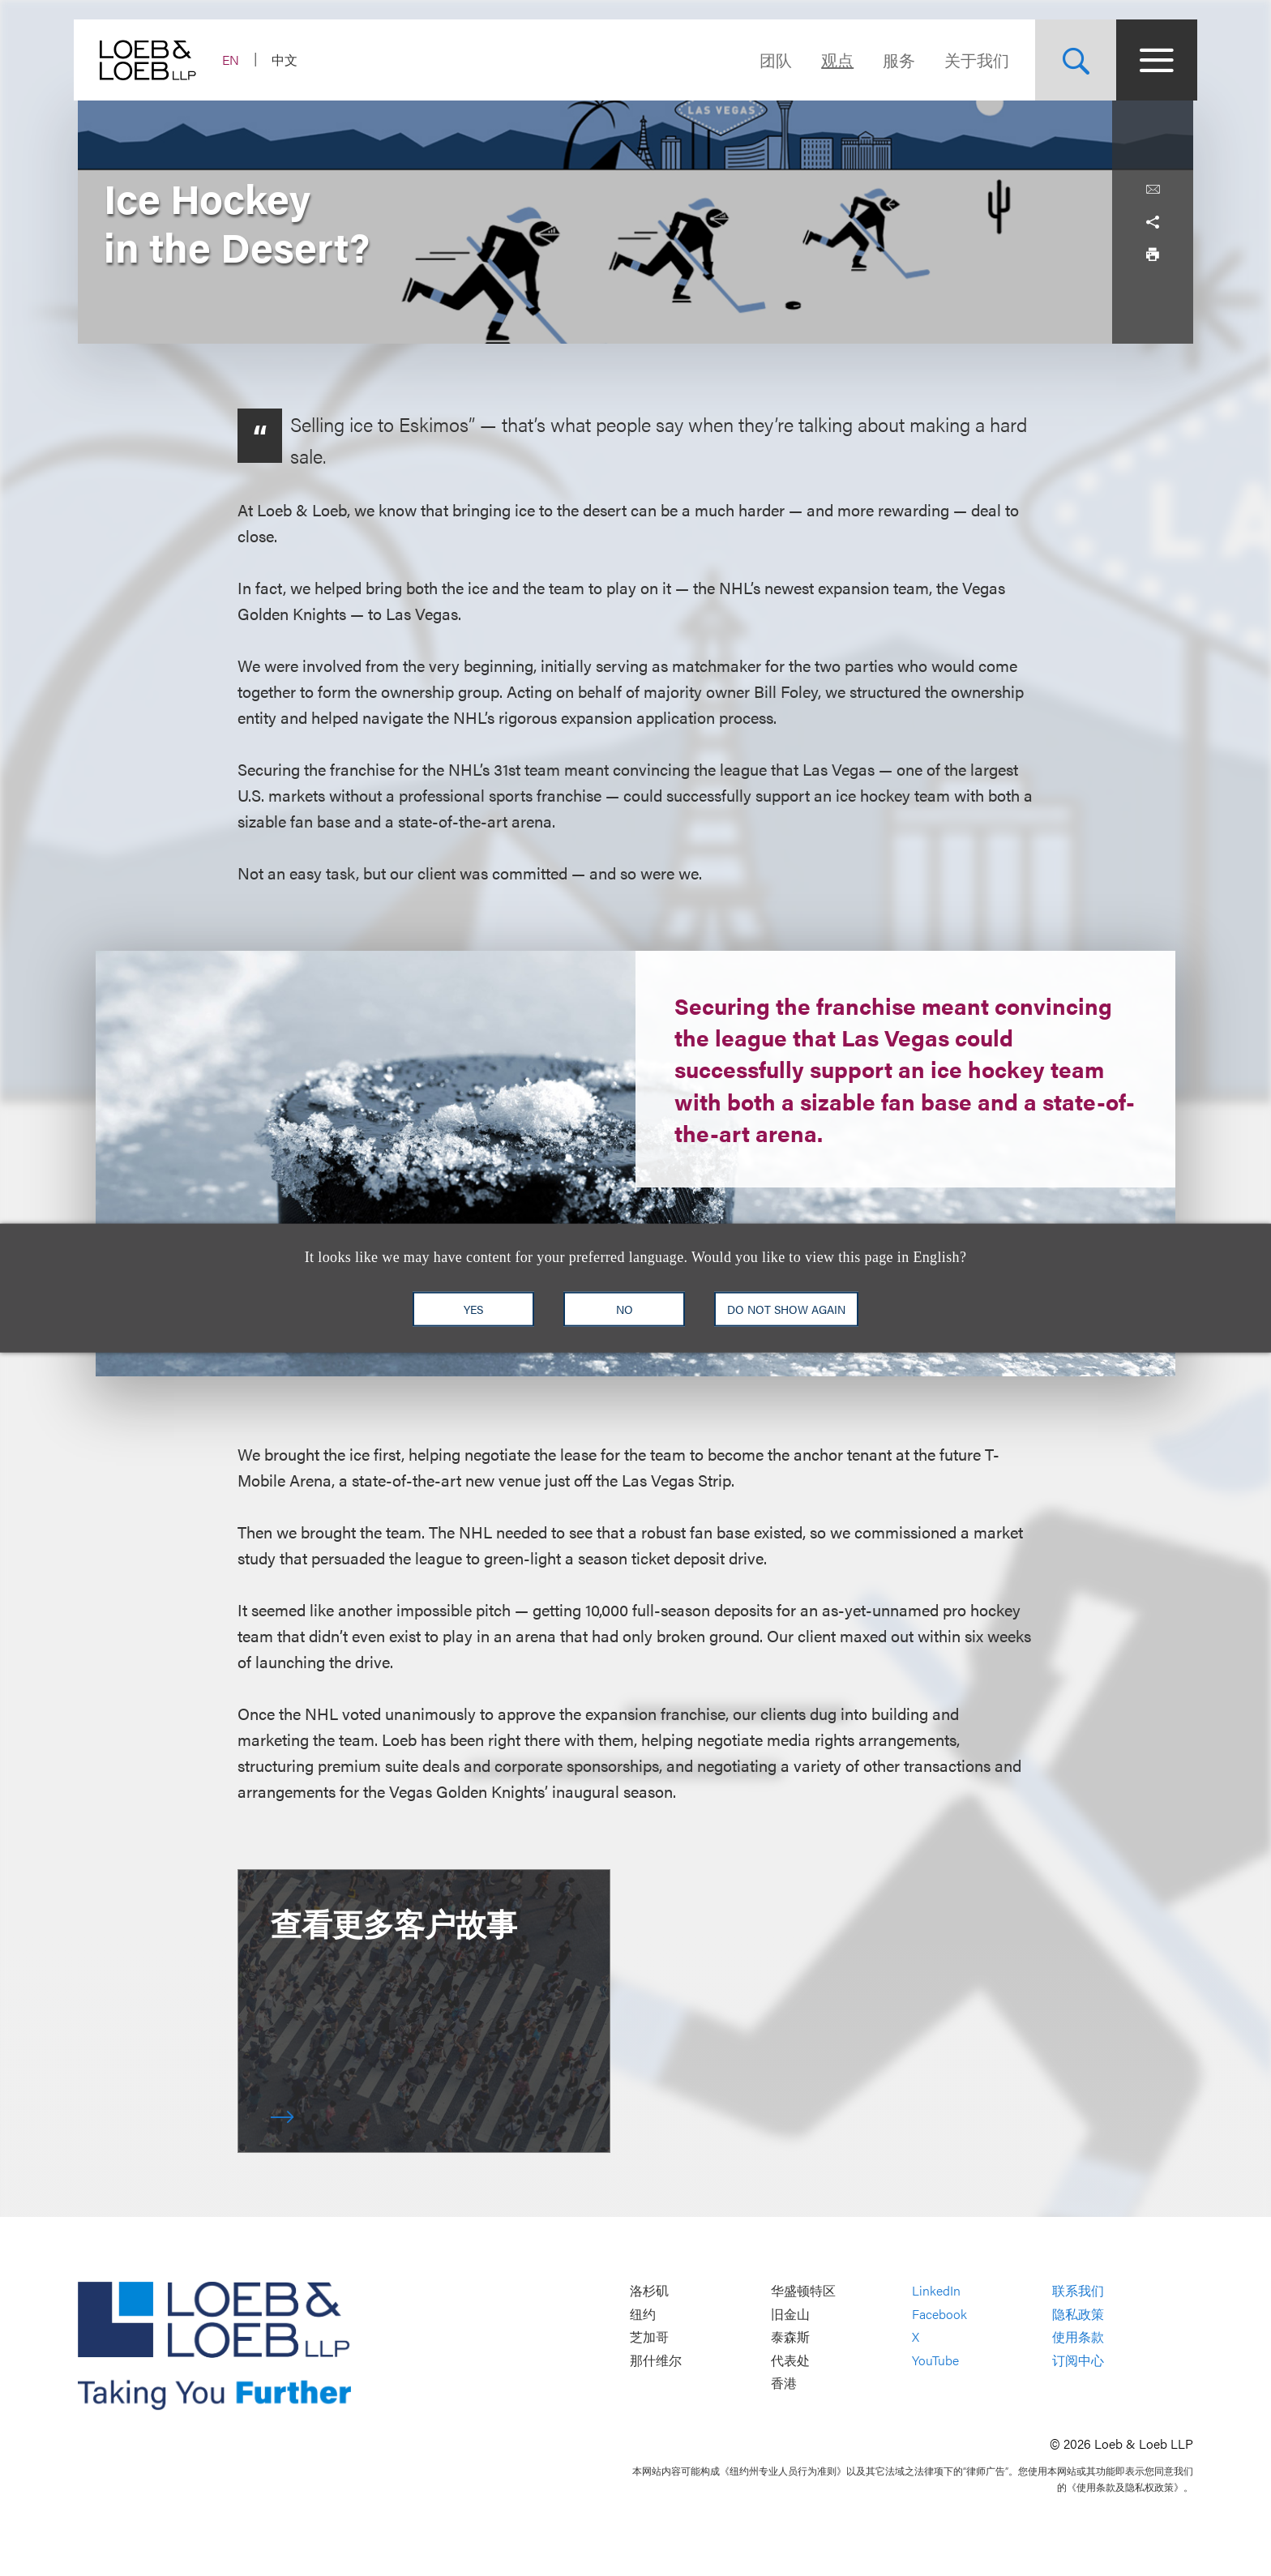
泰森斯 (790, 2337)
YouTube (935, 2360)
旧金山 (790, 2313)
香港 (784, 2383)
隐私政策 (1078, 2313)
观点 (833, 59)
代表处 (790, 2360)
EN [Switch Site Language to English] (234, 59)
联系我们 (1078, 2290)
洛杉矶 (649, 2290)
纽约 (643, 2313)
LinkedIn (936, 2290)
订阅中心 (1078, 2360)
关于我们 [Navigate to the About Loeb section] (972, 59)
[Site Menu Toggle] (1152, 60)
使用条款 (1078, 2337)
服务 (895, 59)
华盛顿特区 (803, 2290)
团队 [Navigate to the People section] (771, 59)
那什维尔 (656, 2360)
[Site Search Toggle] (1071, 60)
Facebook (939, 2313)
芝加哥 (649, 2337)
